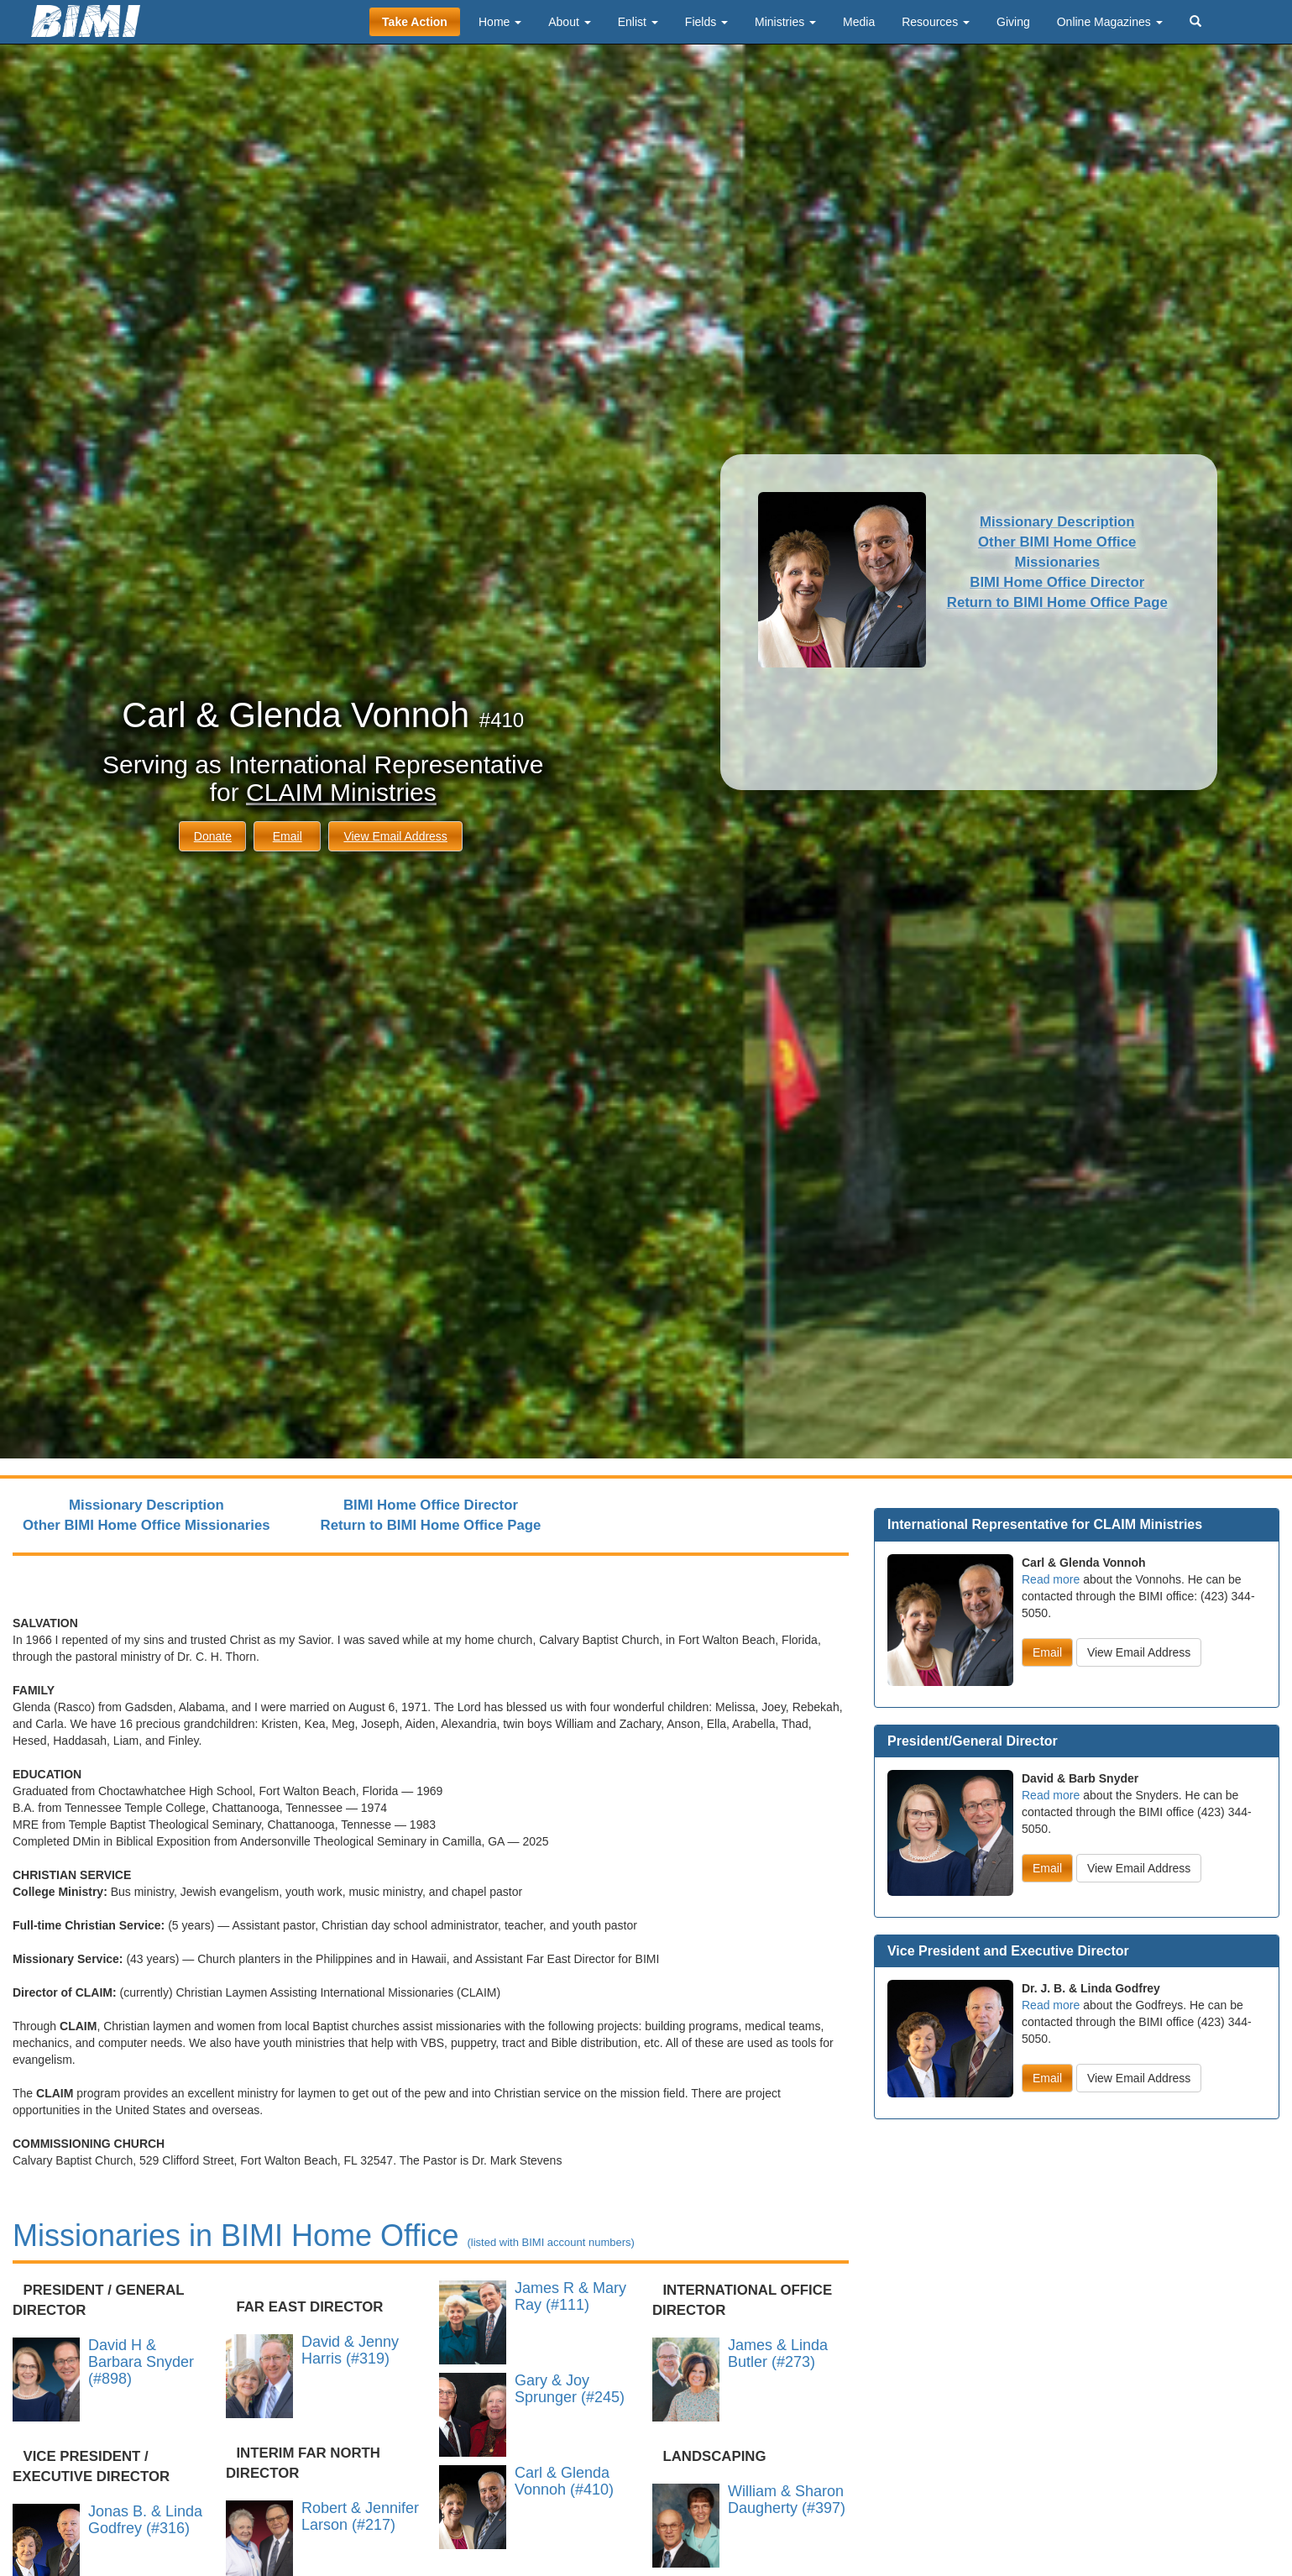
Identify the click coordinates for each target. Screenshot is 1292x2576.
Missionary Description (1057, 522)
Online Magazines (1110, 22)
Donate (213, 836)
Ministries (785, 22)
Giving (1013, 22)
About (569, 22)
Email (287, 836)
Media (859, 22)
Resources (936, 22)
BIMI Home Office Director (1057, 582)
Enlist (638, 22)
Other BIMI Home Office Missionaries (146, 1525)
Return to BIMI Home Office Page (1057, 602)
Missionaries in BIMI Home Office (324, 2235)
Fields (706, 22)
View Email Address (395, 836)
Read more (1051, 1579)
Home (500, 22)
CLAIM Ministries (341, 792)
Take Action (414, 22)
